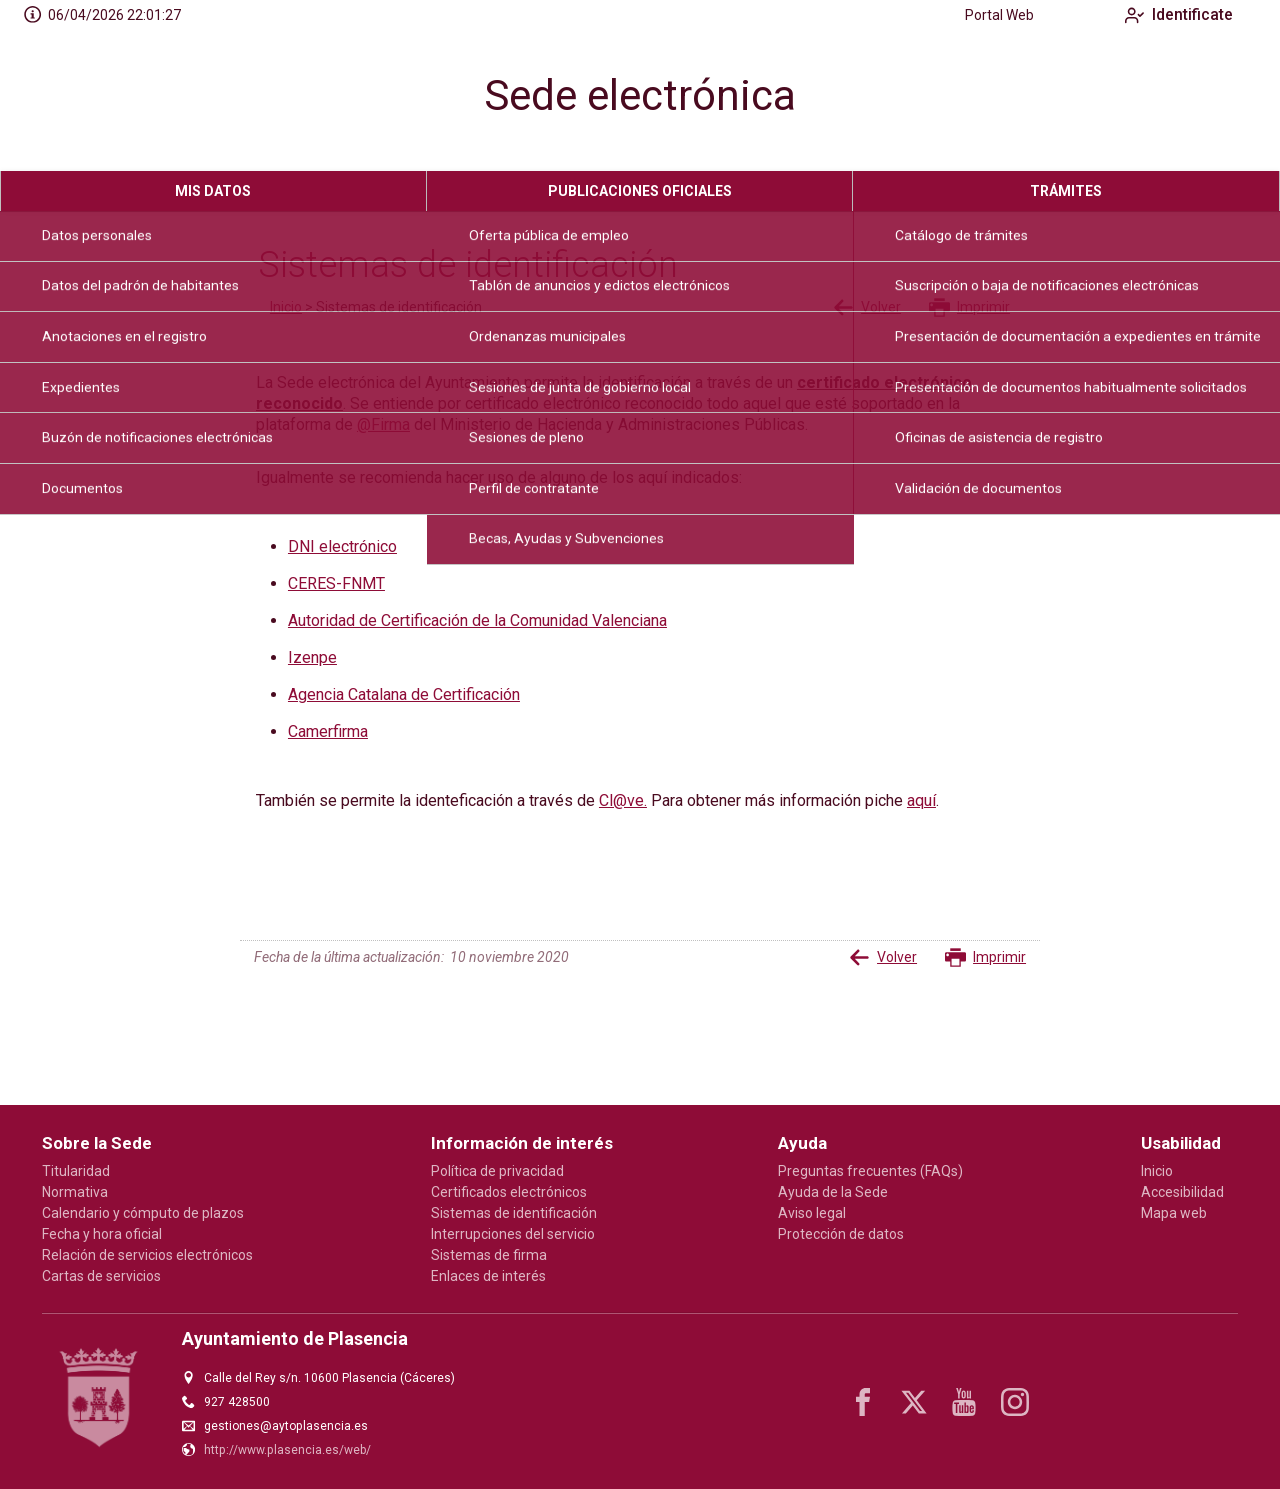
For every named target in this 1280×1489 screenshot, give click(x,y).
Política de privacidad (497, 1171)
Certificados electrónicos (509, 1192)
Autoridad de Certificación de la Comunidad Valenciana (477, 620)
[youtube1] (964, 1402)
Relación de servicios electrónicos (147, 1255)
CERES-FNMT (336, 583)
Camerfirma (328, 731)
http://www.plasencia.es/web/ (287, 1450)
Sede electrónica (640, 95)
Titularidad (76, 1171)
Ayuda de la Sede (833, 1192)
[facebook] (863, 1402)
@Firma (383, 424)
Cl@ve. (623, 800)
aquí (921, 800)
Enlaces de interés (488, 1276)
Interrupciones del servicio (513, 1234)
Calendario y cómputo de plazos (143, 1213)
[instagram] (1015, 1402)
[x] (914, 1402)
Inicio (286, 307)
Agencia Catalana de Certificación (404, 694)
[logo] (133, 101)
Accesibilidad (1182, 1192)
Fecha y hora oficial (102, 1234)
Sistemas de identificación (514, 1213)
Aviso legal (812, 1213)
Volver (867, 307)
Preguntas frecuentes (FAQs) (870, 1171)
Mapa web (1174, 1213)
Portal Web (983, 15)
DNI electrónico (342, 546)
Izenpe (312, 657)
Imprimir (969, 307)
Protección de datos (841, 1234)
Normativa (75, 1192)
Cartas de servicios (101, 1276)
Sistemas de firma (489, 1255)
